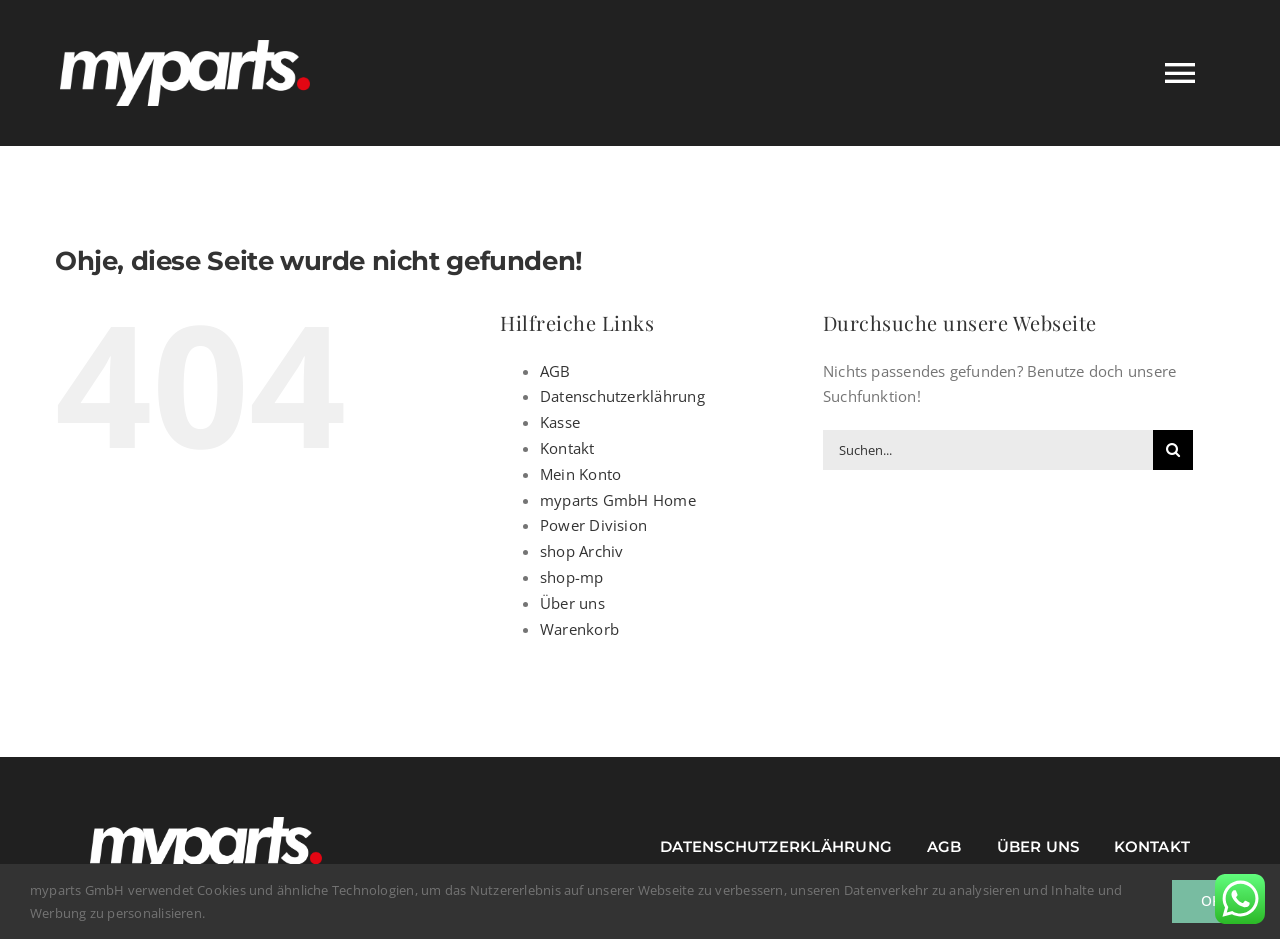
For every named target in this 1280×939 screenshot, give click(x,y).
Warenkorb (579, 629)
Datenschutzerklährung (622, 396)
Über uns (572, 603)
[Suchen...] (988, 450)
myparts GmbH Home (618, 500)
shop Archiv (581, 551)
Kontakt (567, 448)
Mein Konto (580, 474)
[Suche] (1173, 450)
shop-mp (572, 577)
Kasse (560, 422)
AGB (555, 371)
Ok (1211, 900)
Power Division (593, 525)
